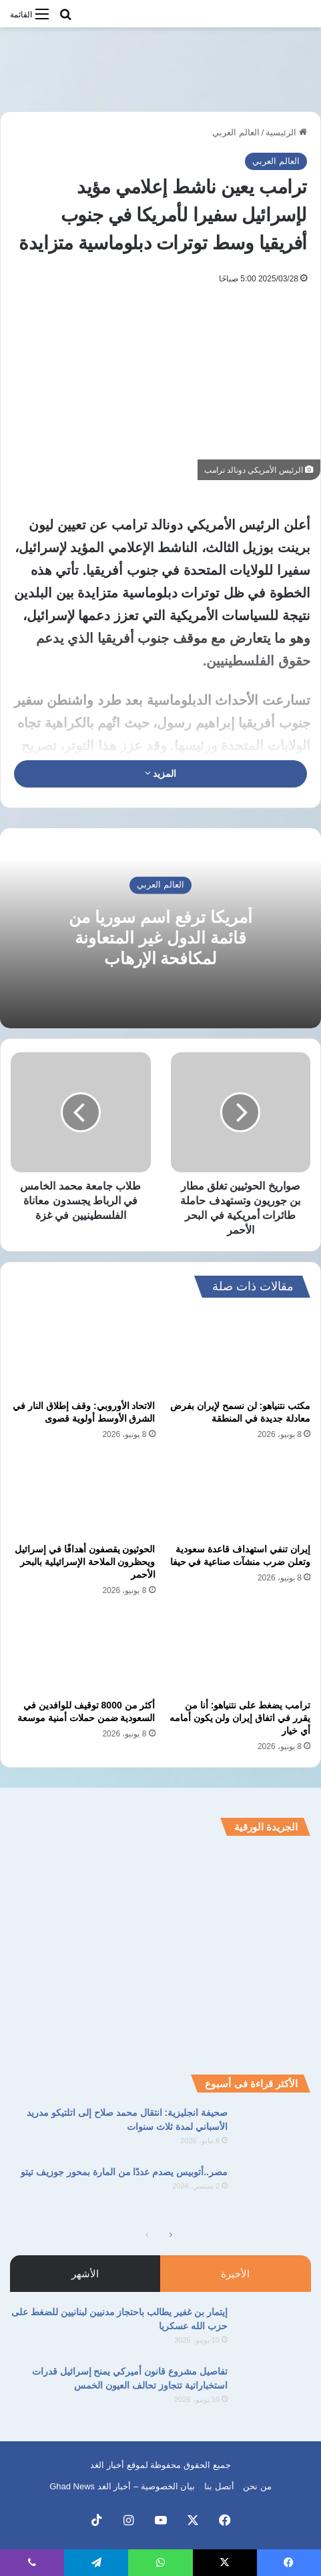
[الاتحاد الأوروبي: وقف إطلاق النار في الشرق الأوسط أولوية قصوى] (83, 1352)
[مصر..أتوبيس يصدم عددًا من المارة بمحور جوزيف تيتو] (274, 2190)
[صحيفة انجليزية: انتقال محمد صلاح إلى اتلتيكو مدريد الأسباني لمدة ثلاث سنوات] (274, 2131)
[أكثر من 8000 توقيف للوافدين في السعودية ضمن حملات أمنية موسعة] (83, 1651)
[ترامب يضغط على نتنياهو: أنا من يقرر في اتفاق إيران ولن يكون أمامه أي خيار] (238, 1651)
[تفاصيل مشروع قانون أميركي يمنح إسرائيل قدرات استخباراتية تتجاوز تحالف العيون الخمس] (274, 2390)
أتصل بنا (219, 2486)
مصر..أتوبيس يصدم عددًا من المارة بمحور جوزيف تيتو (124, 2172)
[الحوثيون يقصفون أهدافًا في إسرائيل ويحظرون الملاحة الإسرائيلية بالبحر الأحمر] (83, 1495)
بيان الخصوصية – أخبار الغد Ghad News (122, 2486)
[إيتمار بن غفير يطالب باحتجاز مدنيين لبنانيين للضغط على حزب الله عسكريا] (274, 2330)
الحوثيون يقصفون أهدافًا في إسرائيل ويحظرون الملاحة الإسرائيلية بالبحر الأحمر (85, 1562)
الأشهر (85, 2273)
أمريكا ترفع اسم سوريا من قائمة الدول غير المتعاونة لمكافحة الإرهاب (160, 938)
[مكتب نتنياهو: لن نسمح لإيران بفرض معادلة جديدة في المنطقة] (238, 1352)
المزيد (161, 773)
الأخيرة (235, 2273)
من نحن (257, 2486)
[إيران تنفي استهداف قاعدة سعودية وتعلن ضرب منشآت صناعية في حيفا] (238, 1495)
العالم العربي (236, 132)
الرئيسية (286, 132)
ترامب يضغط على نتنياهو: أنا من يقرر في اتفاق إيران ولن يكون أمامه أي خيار (240, 1718)
